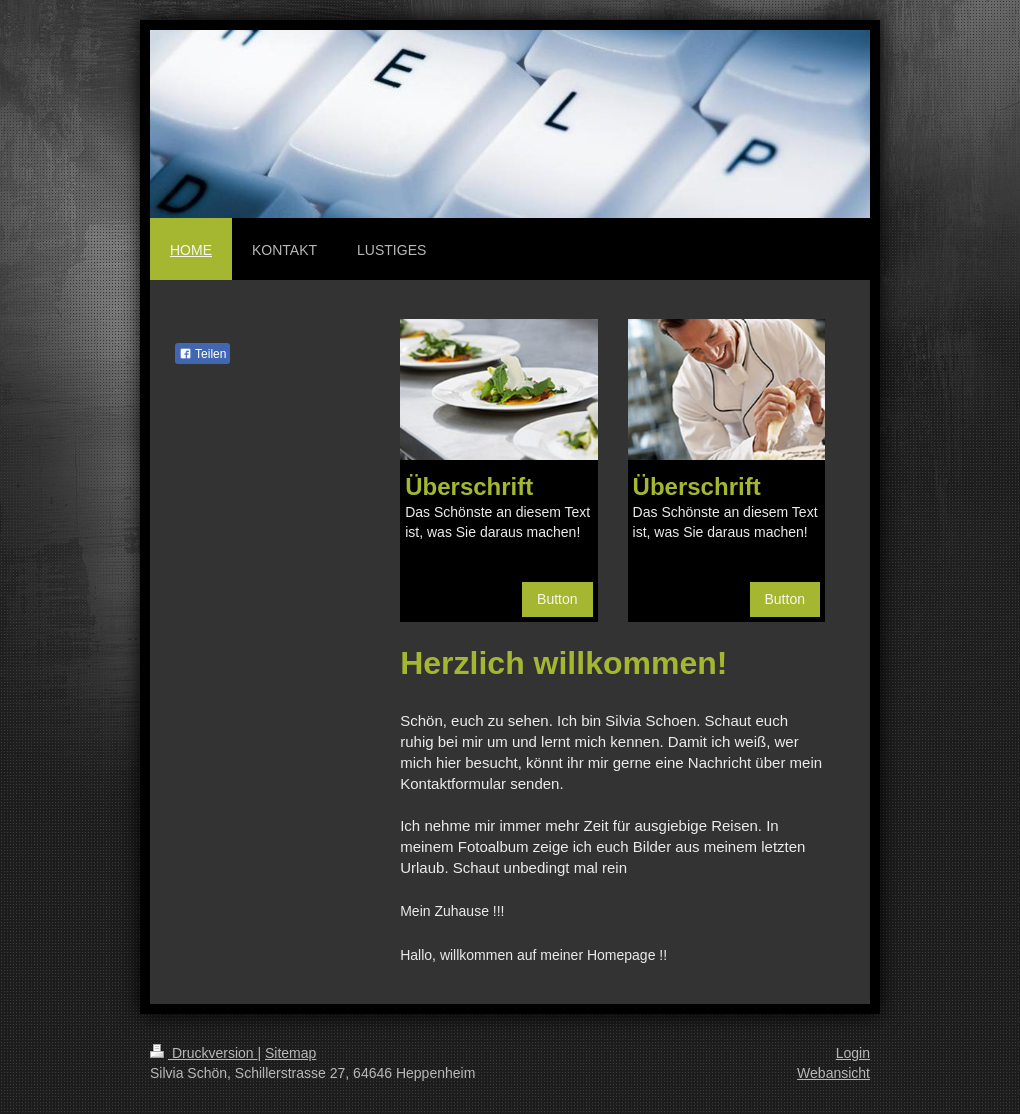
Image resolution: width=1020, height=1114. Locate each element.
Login (853, 1053)
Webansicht (833, 1073)
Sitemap (290, 1053)
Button (557, 599)
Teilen (202, 354)
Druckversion (203, 1053)
